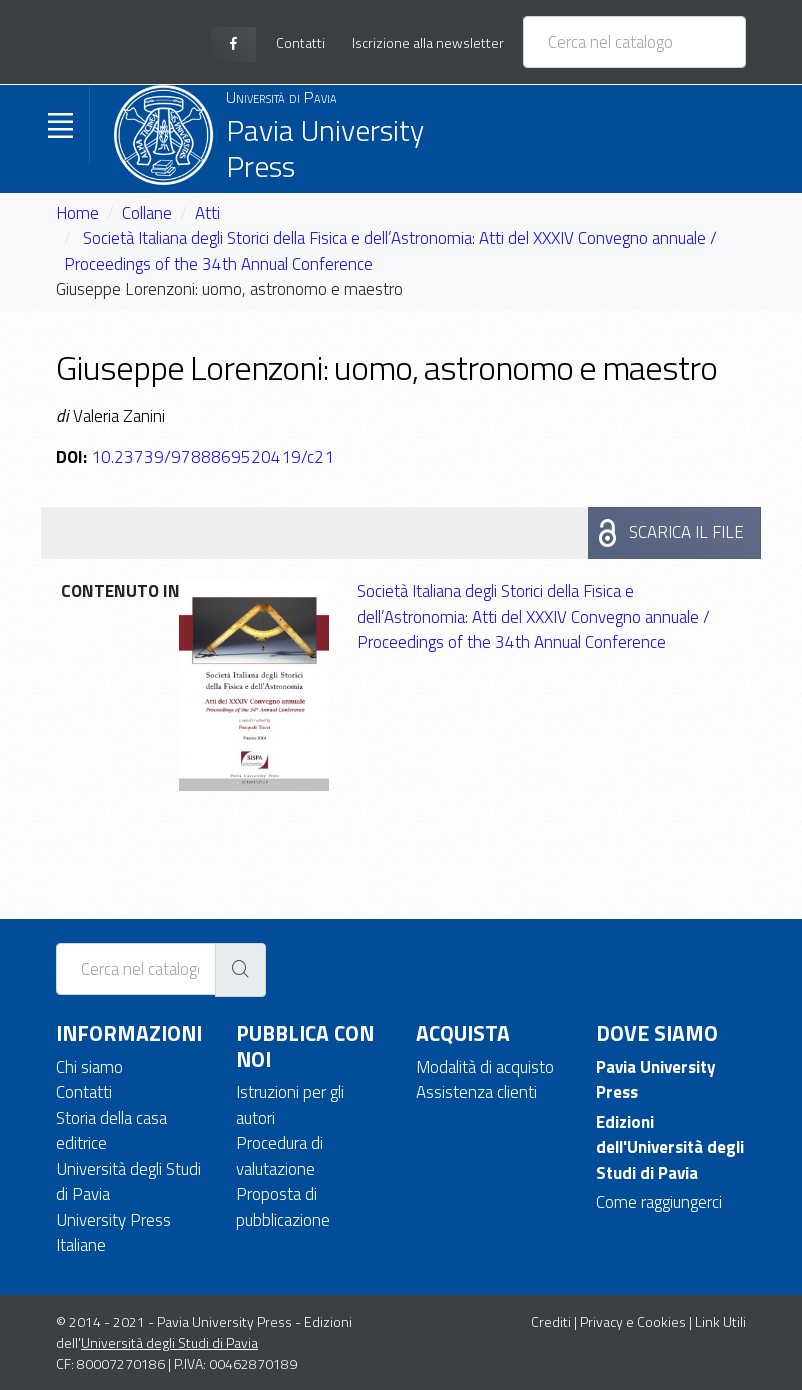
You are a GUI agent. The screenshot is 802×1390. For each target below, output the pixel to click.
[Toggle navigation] (60, 125)
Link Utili (720, 1321)
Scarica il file (686, 532)
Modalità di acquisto (485, 1067)
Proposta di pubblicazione (283, 1207)
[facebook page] (233, 44)
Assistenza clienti (476, 1092)
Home (77, 213)
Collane (147, 213)
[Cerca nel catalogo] (634, 42)
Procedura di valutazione (279, 1156)
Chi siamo (89, 1067)
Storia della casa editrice (111, 1131)
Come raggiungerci (659, 1202)
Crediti (551, 1321)
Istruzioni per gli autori (290, 1105)
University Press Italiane (113, 1233)
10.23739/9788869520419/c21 (212, 457)
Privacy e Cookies (633, 1321)
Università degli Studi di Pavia (128, 1182)
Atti (207, 213)
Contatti (84, 1092)
